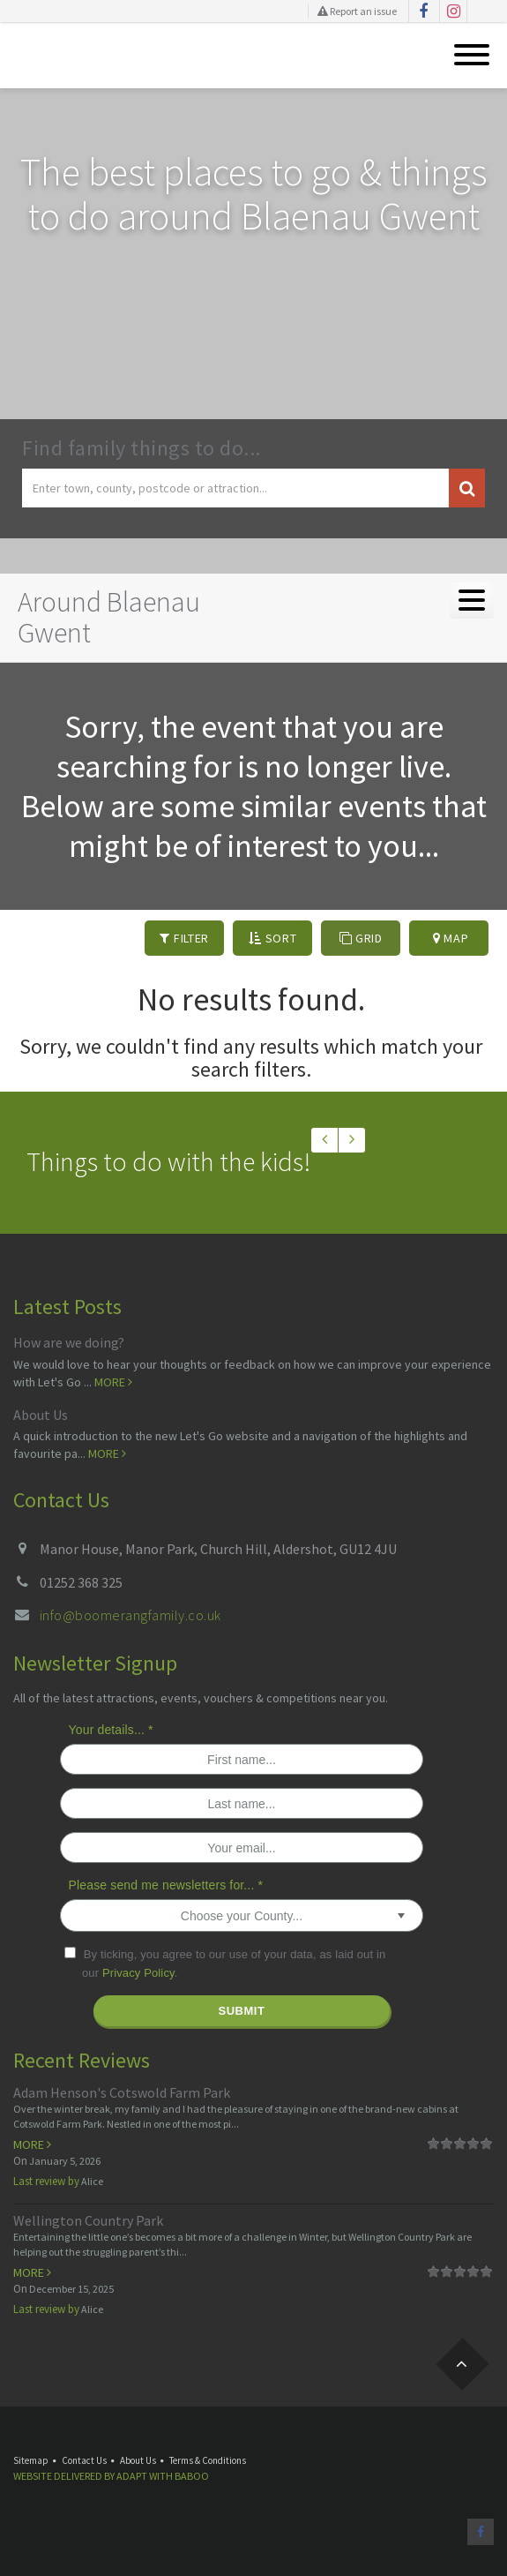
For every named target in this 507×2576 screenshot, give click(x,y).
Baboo (192, 2475)
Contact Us (84, 2460)
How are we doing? (68, 1342)
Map (451, 938)
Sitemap (30, 2460)
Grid (361, 938)
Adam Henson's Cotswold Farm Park (121, 2092)
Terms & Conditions (207, 2460)
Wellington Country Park (88, 2220)
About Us (40, 1414)
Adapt (131, 2475)
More (113, 1382)
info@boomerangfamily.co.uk (130, 1615)
